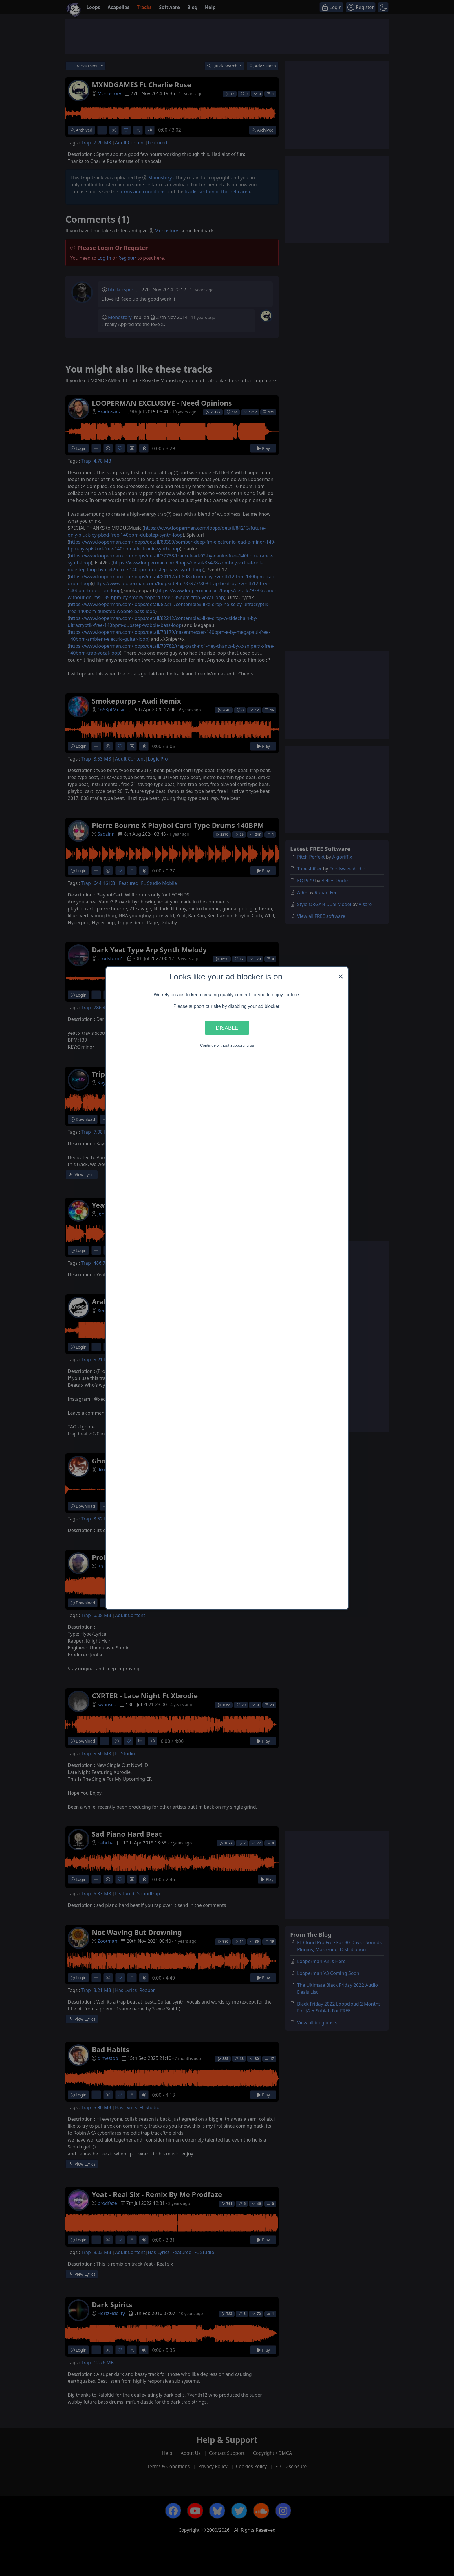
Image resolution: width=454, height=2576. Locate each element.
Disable (227, 1028)
